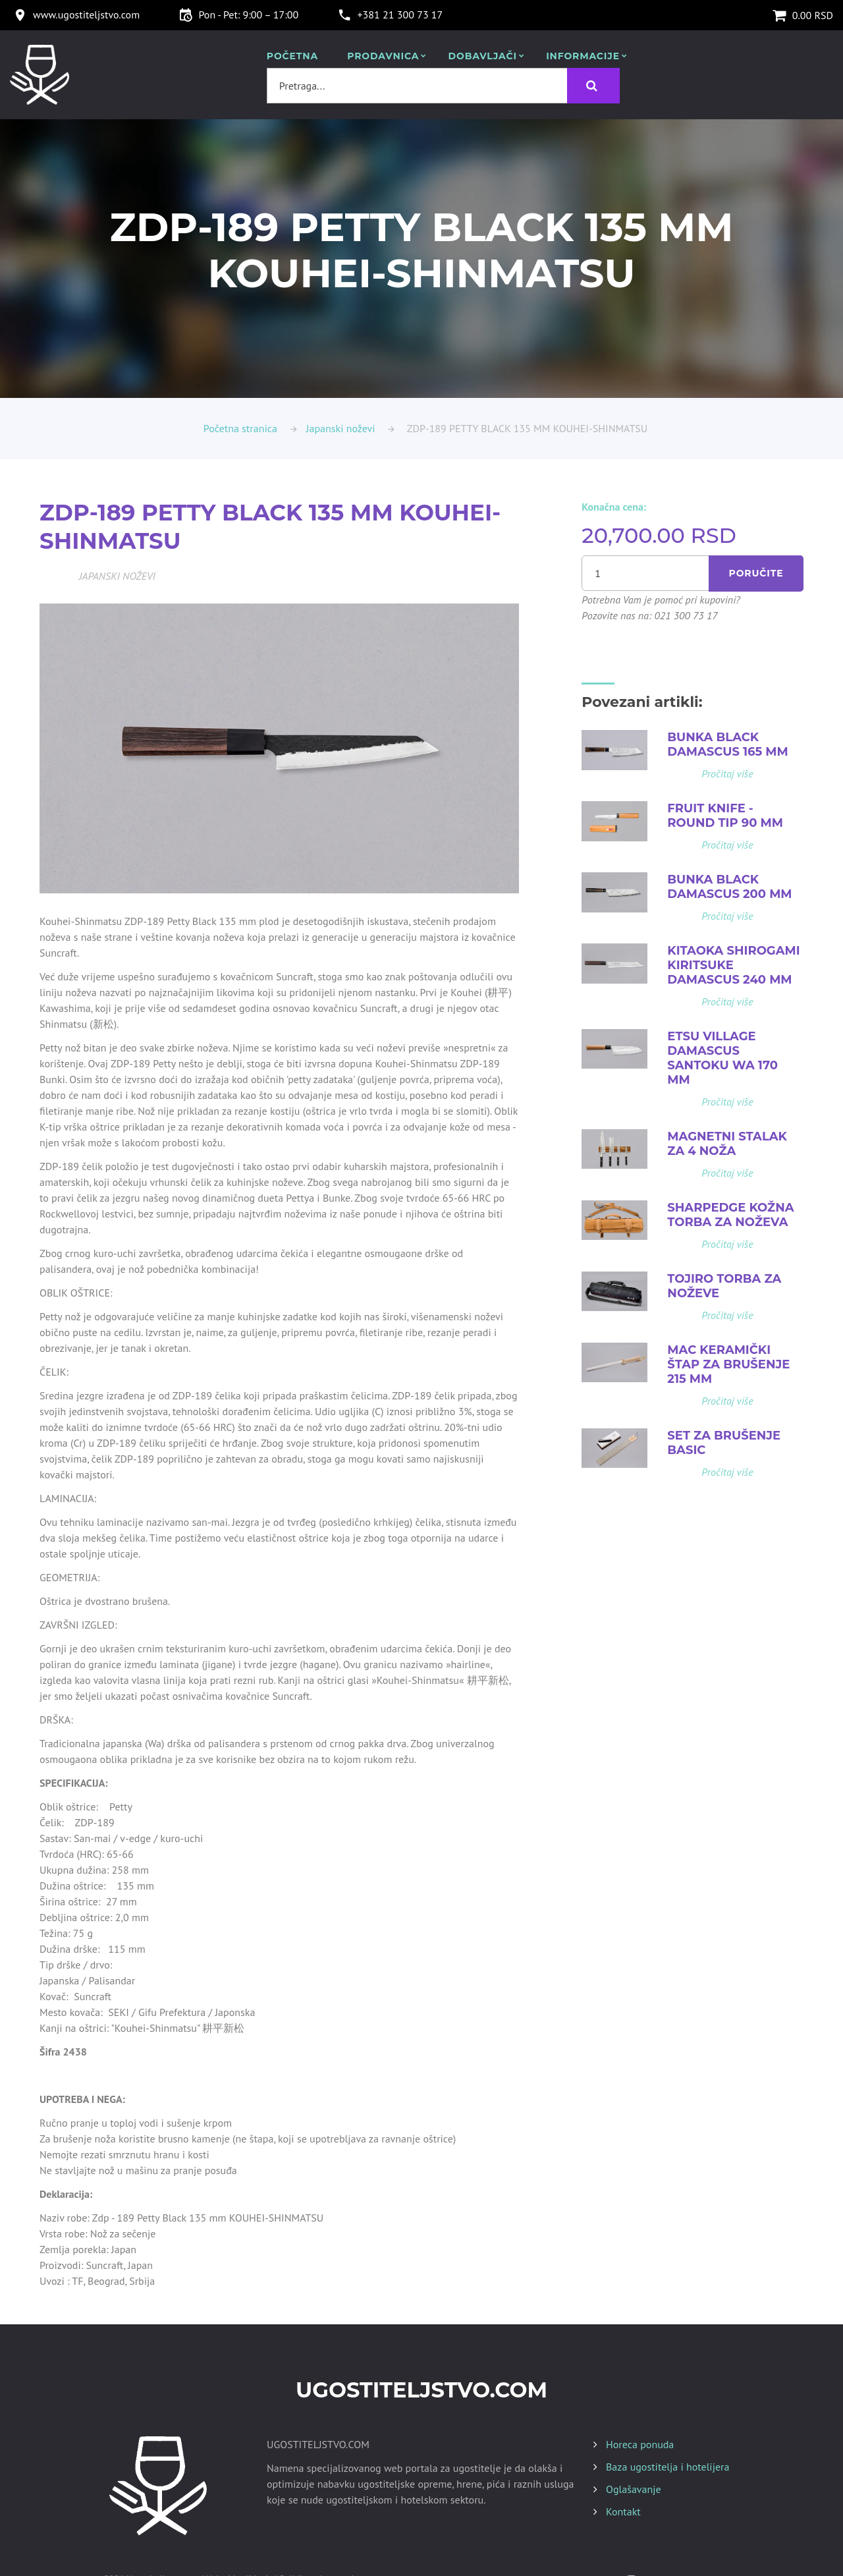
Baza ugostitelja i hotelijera (667, 2466)
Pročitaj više (727, 773)
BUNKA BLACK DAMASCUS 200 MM (729, 886)
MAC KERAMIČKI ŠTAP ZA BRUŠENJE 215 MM (728, 1364)
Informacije (583, 56)
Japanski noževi (340, 428)
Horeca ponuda (640, 2444)
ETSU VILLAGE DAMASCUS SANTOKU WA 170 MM (722, 1058)
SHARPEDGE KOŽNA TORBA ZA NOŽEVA (730, 1214)
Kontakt (623, 2511)
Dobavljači (483, 56)
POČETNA (292, 56)
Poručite (756, 573)
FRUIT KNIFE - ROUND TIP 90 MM (725, 815)
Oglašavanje (633, 2489)
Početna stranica (240, 428)
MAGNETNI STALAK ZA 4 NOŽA (727, 1143)
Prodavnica (383, 56)
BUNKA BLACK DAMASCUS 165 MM (727, 744)
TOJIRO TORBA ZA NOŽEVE (724, 1286)
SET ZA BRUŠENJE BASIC (723, 1442)
